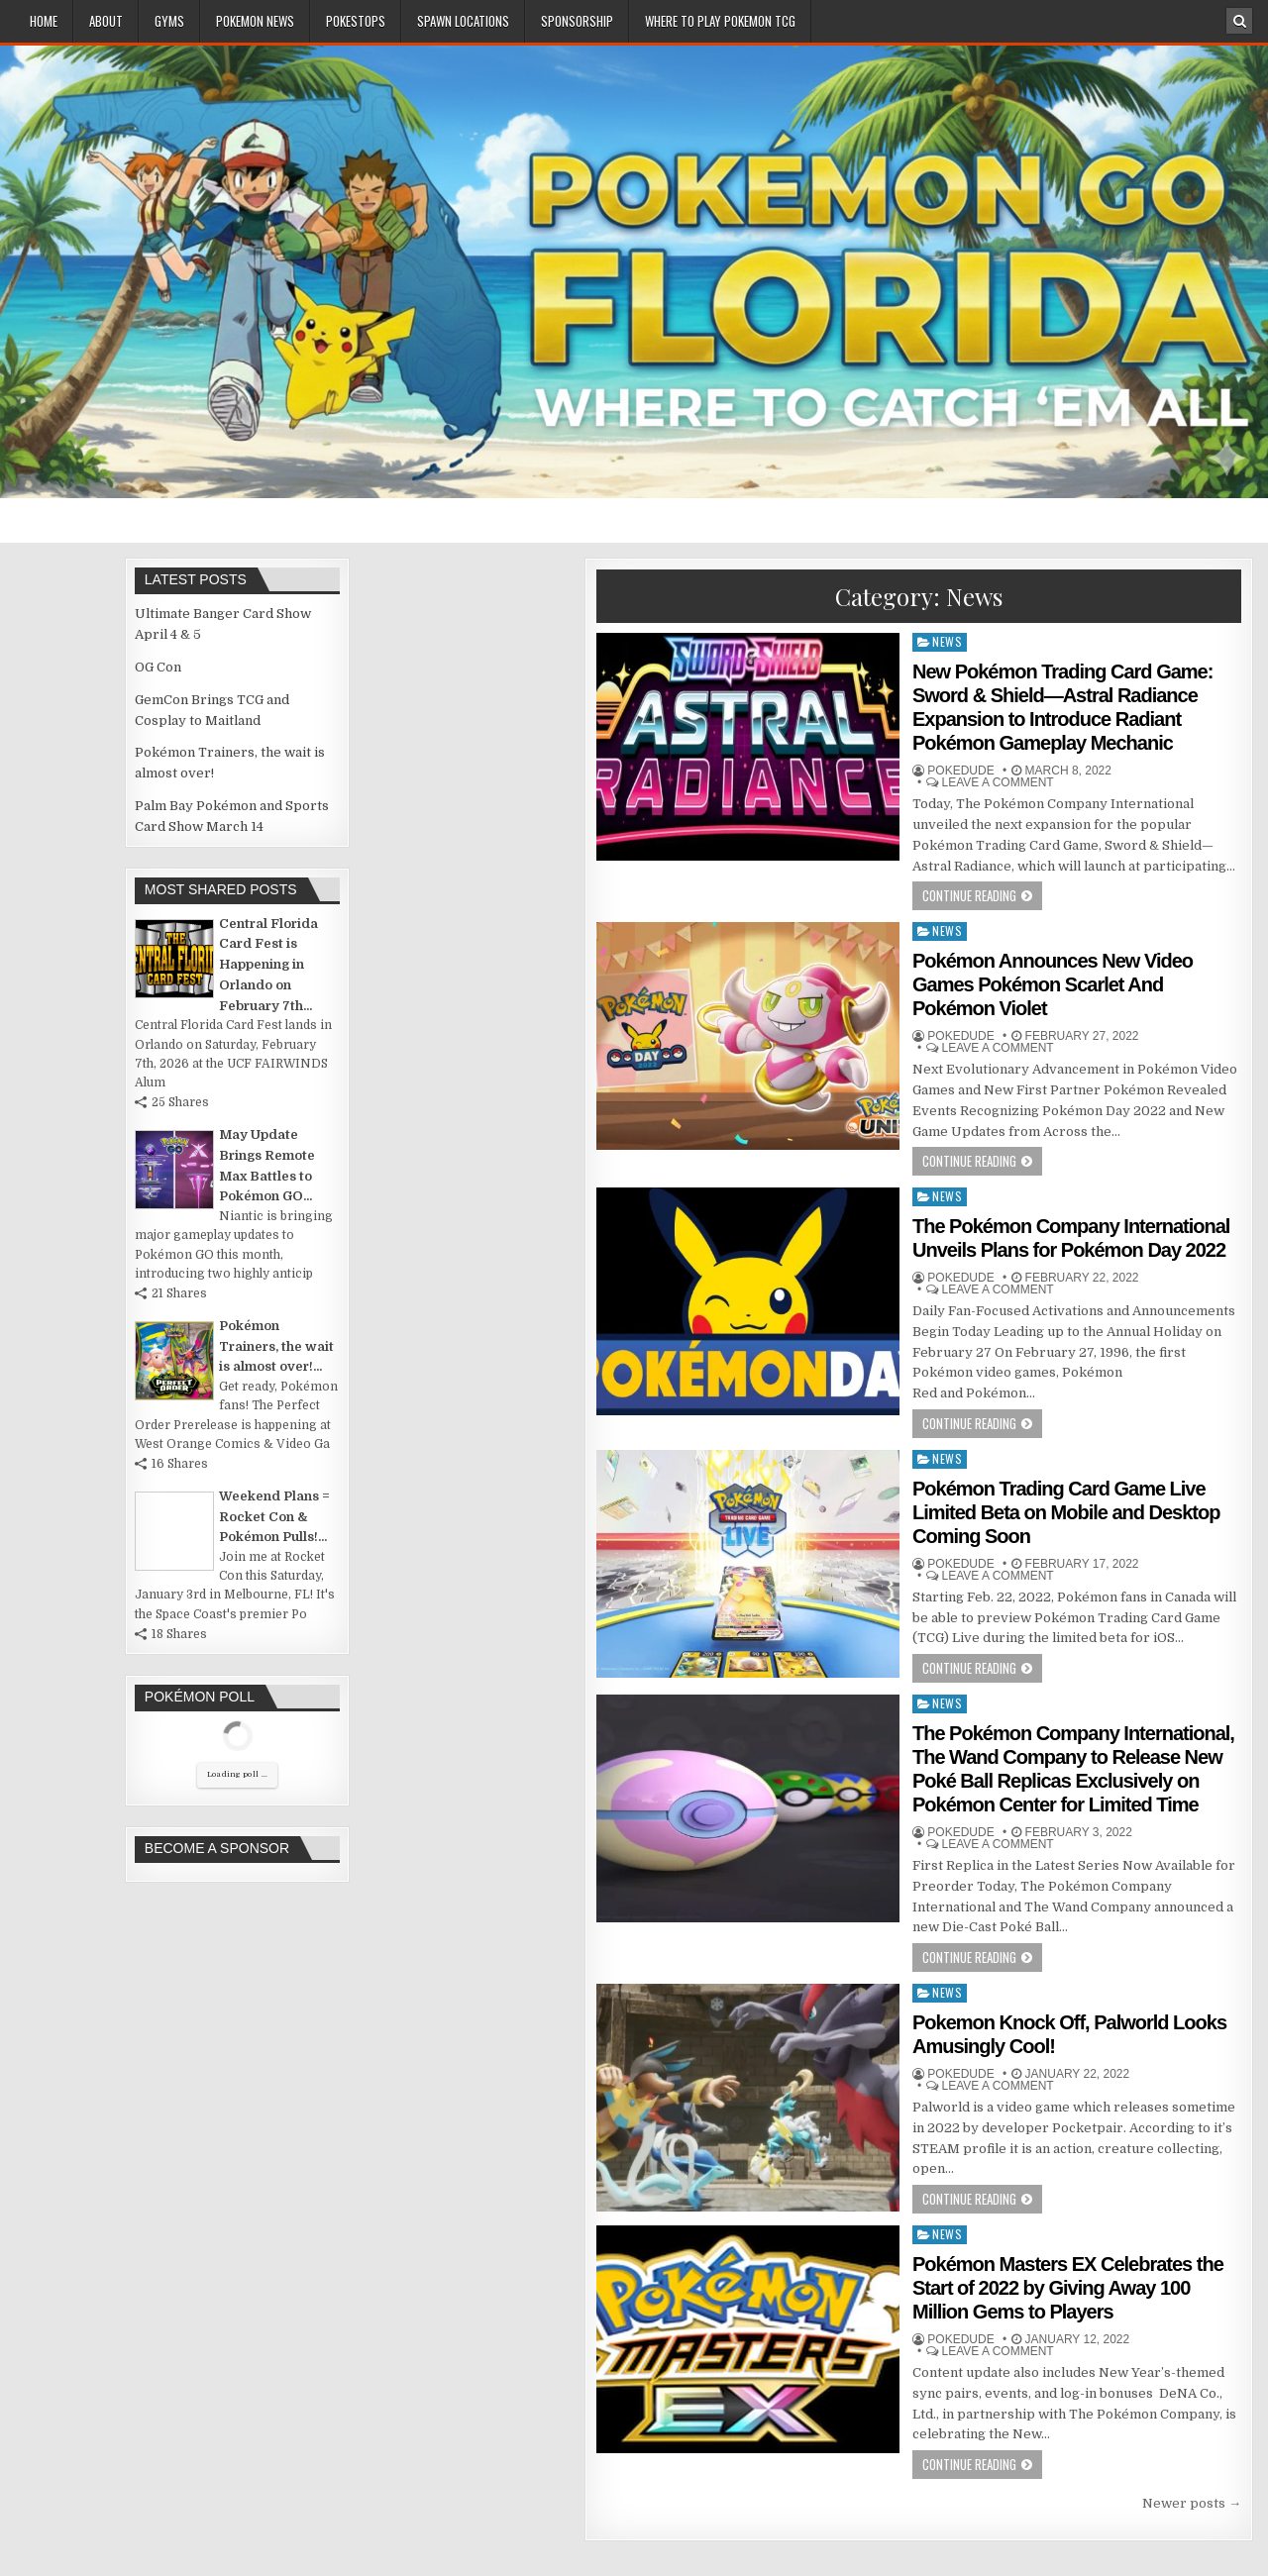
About (106, 21)
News (947, 641)
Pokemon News (255, 21)
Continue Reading (969, 895)
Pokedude (960, 770)
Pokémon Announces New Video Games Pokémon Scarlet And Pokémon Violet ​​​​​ (1052, 984)
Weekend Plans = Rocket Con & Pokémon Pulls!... (274, 1517)
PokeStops (355, 21)
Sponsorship (577, 21)
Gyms (169, 21)
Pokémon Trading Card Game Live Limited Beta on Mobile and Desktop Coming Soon (1065, 1512)
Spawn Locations (463, 21)
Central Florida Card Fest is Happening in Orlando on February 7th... (268, 964)
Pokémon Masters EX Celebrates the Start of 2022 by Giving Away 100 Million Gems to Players (1067, 2287)
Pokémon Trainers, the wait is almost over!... (276, 1346)
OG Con (158, 667)
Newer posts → (1191, 2503)
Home (43, 21)
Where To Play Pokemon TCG (720, 21)
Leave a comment (998, 782)
